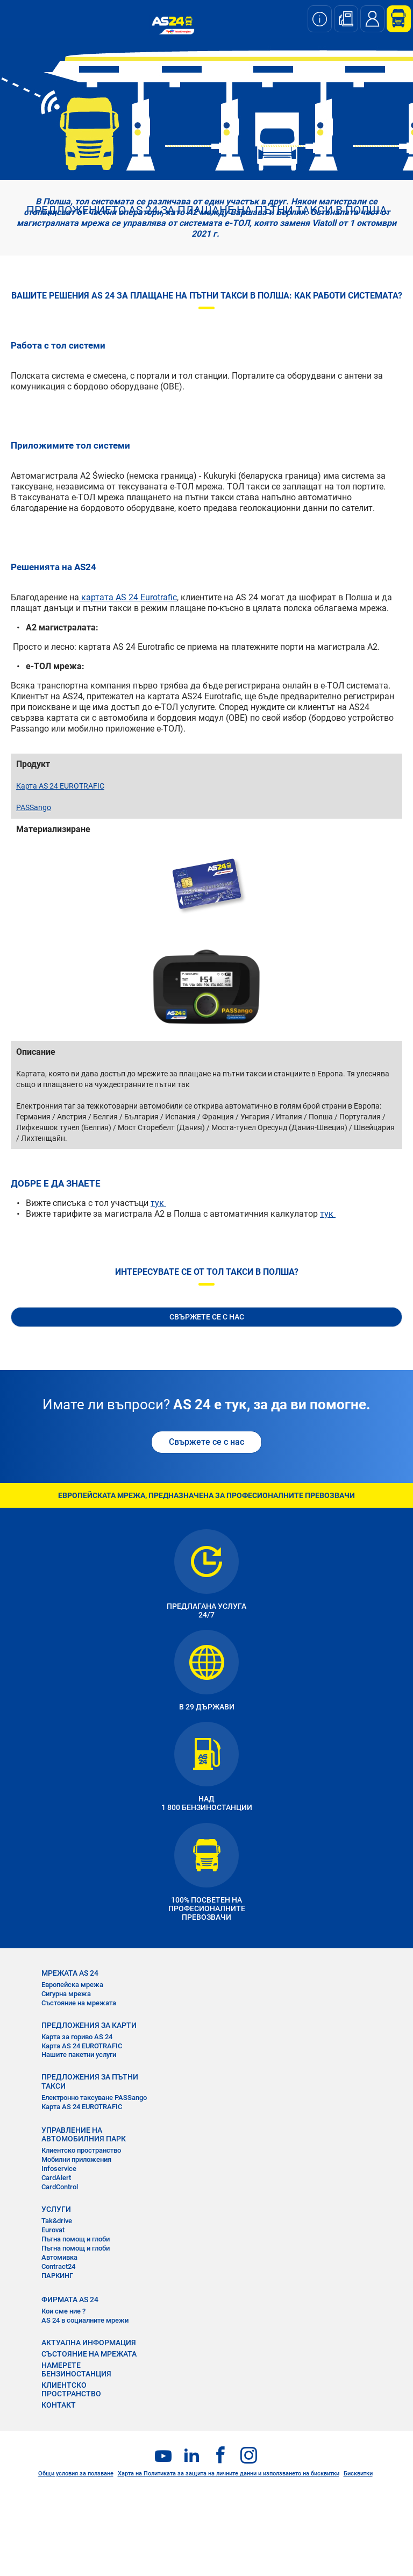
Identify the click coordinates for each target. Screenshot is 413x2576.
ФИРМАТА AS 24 (69, 2299)
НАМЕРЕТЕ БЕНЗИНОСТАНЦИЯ (76, 2369)
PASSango (33, 807)
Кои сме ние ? (63, 2311)
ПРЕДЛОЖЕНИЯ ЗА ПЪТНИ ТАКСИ (89, 2081)
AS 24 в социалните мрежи (85, 2320)
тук (158, 1203)
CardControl (59, 2187)
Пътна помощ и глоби (75, 2239)
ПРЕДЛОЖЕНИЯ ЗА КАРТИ (89, 2025)
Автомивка (59, 2257)
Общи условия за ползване (75, 2473)
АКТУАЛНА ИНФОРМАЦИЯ (88, 2342)
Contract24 (58, 2266)
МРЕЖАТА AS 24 (69, 1973)
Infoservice (58, 2169)
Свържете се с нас (206, 1442)
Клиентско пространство (81, 2150)
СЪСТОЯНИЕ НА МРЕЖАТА (89, 2354)
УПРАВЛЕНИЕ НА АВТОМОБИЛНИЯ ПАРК (83, 2134)
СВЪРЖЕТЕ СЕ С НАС (206, 1316)
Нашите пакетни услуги (78, 2054)
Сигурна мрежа (66, 1994)
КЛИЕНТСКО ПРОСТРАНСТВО (71, 2389)
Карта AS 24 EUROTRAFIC (60, 786)
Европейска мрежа (72, 1985)
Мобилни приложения (76, 2159)
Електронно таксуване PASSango (94, 2098)
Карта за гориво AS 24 (76, 2037)
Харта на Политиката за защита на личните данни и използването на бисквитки (228, 2473)
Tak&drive (56, 2221)
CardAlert (56, 2178)
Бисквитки (358, 2473)
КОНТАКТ (58, 2405)
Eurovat (53, 2230)
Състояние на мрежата (78, 2003)
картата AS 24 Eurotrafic (128, 597)
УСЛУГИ (56, 2209)
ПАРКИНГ (57, 2276)
